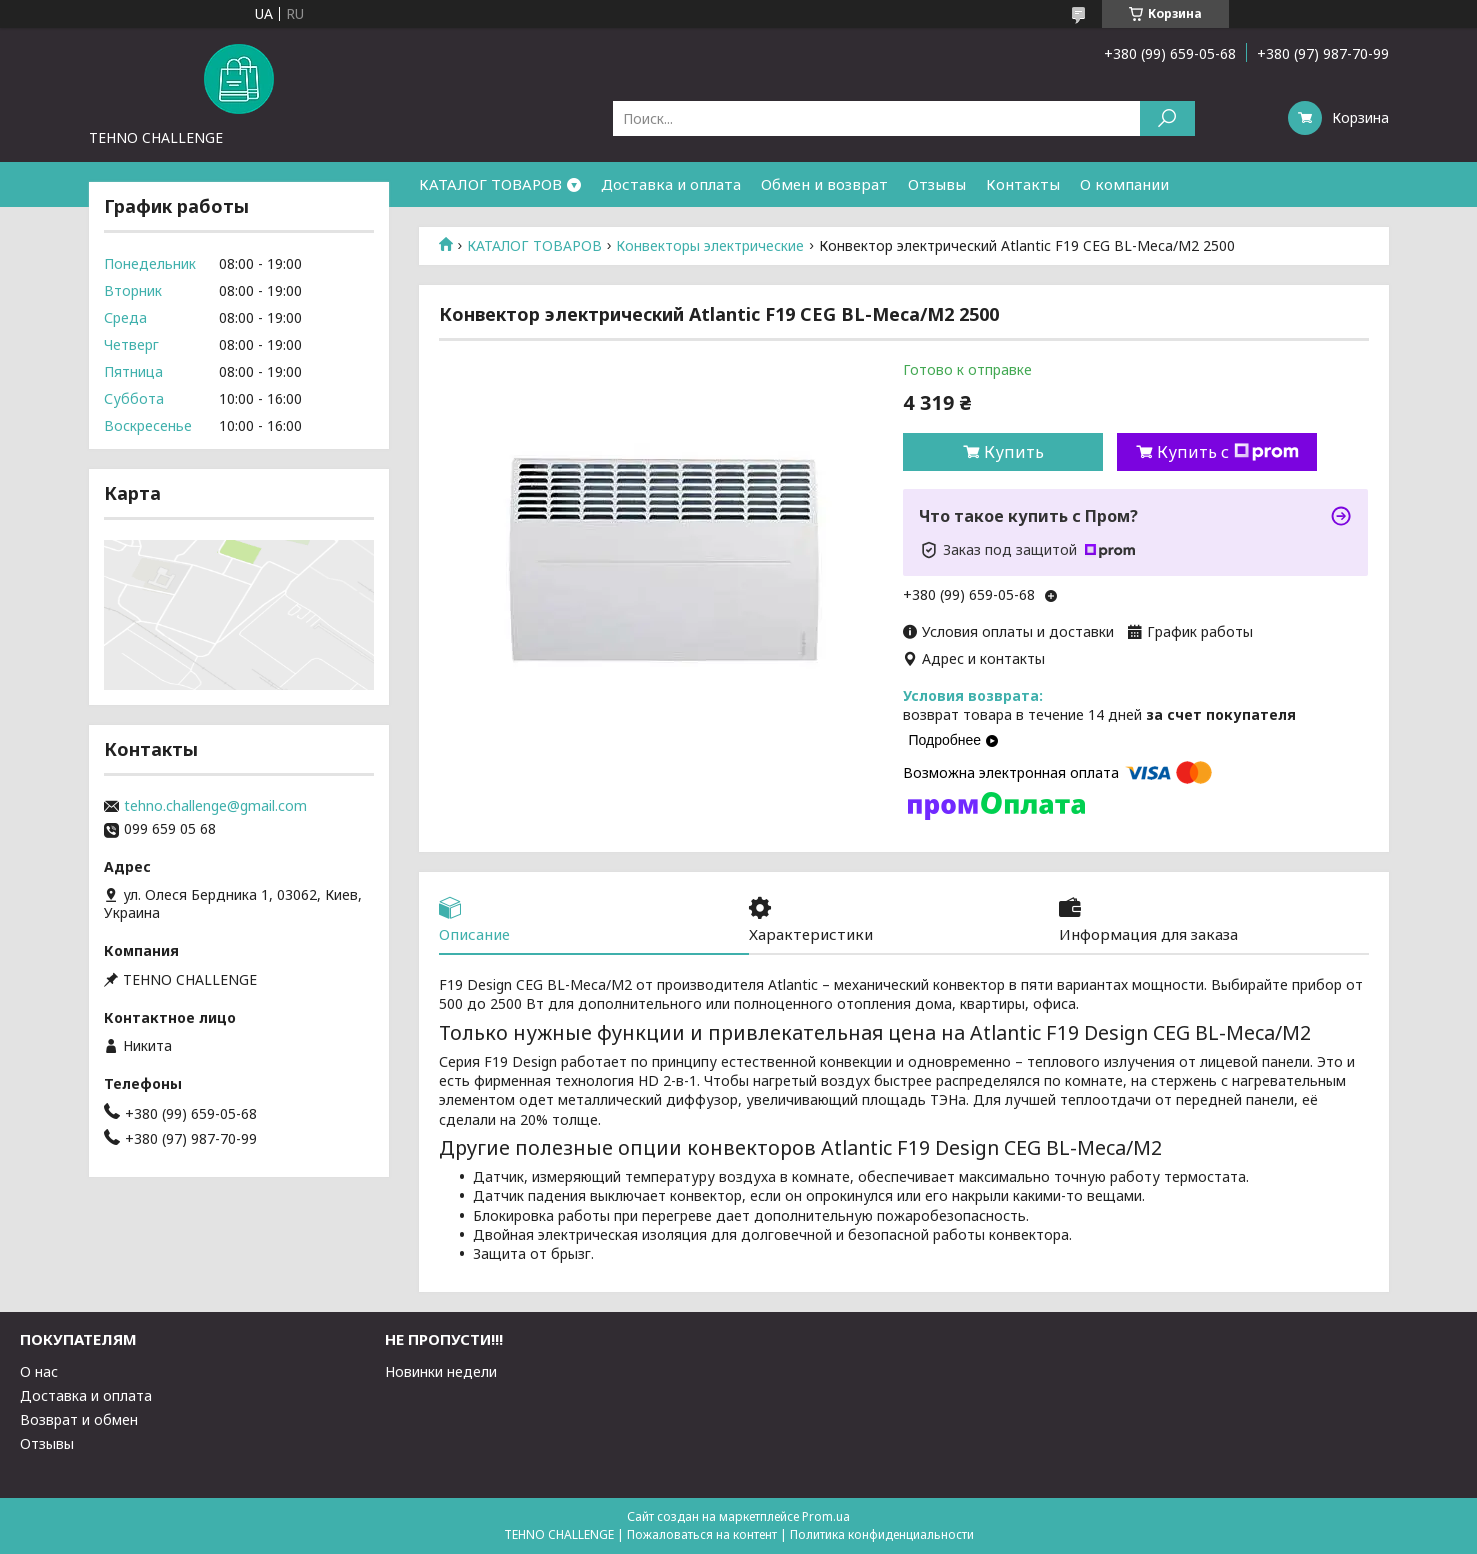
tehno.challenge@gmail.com (215, 806)
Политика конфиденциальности (882, 1534)
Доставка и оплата (671, 184)
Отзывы (937, 184)
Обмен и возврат (824, 184)
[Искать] (1167, 118)
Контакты (1023, 184)
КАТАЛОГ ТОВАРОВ (490, 184)
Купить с (1228, 452)
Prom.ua (826, 1516)
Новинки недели (441, 1371)
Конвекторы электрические (710, 246)
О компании (1124, 184)
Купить (1014, 452)
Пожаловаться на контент (702, 1534)
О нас (39, 1371)
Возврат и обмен (79, 1419)
